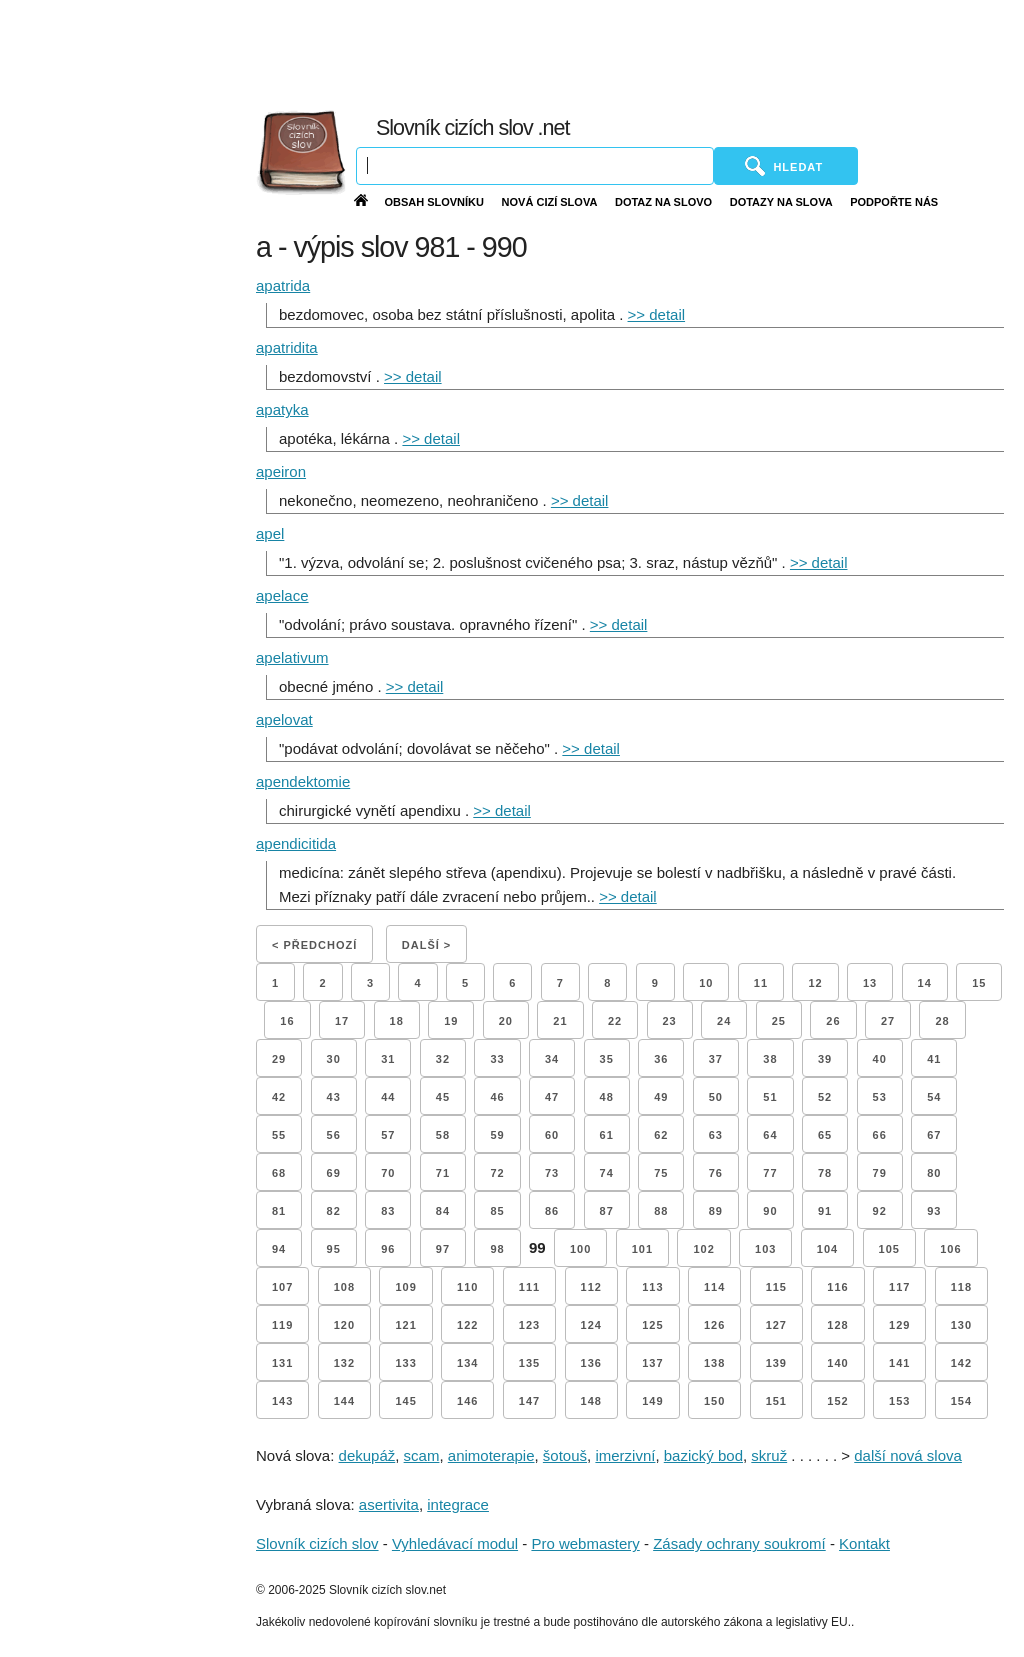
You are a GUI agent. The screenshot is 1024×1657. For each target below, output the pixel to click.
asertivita (389, 1504)
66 (880, 1135)
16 (287, 1021)
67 (934, 1135)
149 (652, 1401)
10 (706, 983)
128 (837, 1325)
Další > (426, 945)
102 (703, 1249)
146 (467, 1401)
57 (388, 1135)
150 (714, 1401)
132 (344, 1363)
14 (925, 983)
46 (497, 1097)
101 (642, 1249)
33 (497, 1059)
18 (397, 1021)
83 (388, 1211)
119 (282, 1325)
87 (607, 1211)
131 (282, 1363)
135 (529, 1363)
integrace (458, 1504)
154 (961, 1401)
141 (899, 1363)
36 (661, 1059)
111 (529, 1287)
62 (661, 1135)
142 (961, 1363)
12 (815, 983)
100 (580, 1249)
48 (607, 1097)
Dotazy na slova (781, 202)
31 (388, 1059)
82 (334, 1211)
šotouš (565, 1455)
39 (825, 1059)
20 (506, 1021)
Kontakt (864, 1543)
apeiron (281, 471)
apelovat (284, 719)
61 (607, 1135)
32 (443, 1059)
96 (388, 1249)
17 (342, 1021)
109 (405, 1287)
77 (770, 1173)
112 (591, 1287)
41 (934, 1059)
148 (591, 1401)
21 (560, 1021)
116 (837, 1287)
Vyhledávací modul (455, 1543)
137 (652, 1363)
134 (467, 1363)
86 (552, 1211)
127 (776, 1325)
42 (279, 1097)
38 (770, 1059)
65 (825, 1135)
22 (615, 1021)
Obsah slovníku (434, 202)
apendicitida (296, 843)
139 (776, 1363)
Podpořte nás (894, 202)
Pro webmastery (585, 1543)
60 (552, 1135)
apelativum (292, 657)
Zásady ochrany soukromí (739, 1543)
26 (833, 1021)
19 (451, 1021)
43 (334, 1097)
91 (825, 1211)
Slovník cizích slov (317, 1543)
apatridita (287, 347)
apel (270, 533)
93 (934, 1211)
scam (422, 1455)
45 (443, 1097)
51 (770, 1097)
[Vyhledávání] (535, 166)
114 (714, 1287)
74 (607, 1173)
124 (591, 1325)
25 (779, 1021)
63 (716, 1135)
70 (388, 1173)
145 (405, 1401)
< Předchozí (314, 945)
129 (899, 1325)
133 (405, 1363)
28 (942, 1021)
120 (344, 1325)
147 (529, 1401)
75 (661, 1173)
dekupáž (367, 1455)
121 (405, 1325)
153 (899, 1401)
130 (961, 1325)
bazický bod (703, 1455)
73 (552, 1173)
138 (714, 1363)
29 (279, 1059)
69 (334, 1173)
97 (443, 1249)
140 (837, 1363)
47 (552, 1097)
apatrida (283, 285)
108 (344, 1287)
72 (497, 1173)
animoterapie (491, 1455)
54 (934, 1097)
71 (443, 1173)
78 (825, 1173)
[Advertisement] (577, 50)
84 (443, 1211)
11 (761, 983)
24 (724, 1021)
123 (529, 1325)
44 (388, 1097)
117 (899, 1287)
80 (934, 1173)
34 (552, 1059)
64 (770, 1135)
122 (467, 1325)
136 (591, 1363)
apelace (282, 595)
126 (714, 1325)
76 (716, 1173)
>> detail (657, 314)
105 (889, 1249)
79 (880, 1173)
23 (670, 1021)
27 (888, 1021)
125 (652, 1325)
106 (950, 1249)
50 (716, 1097)
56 (334, 1135)
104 (827, 1249)
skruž (769, 1455)
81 (279, 1211)
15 (979, 983)
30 (334, 1059)
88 (661, 1211)
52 (825, 1097)
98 (497, 1249)
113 (652, 1287)
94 (279, 1249)
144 (344, 1401)
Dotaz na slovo (663, 202)
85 (497, 1211)
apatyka (282, 409)
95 (334, 1249)
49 (661, 1097)
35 (607, 1059)
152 (837, 1401)
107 (282, 1287)
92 (880, 1211)
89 (716, 1211)
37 (716, 1059)
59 (497, 1135)
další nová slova (908, 1455)
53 (880, 1097)
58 (443, 1135)
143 (282, 1401)
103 (765, 1249)
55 (279, 1135)
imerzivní (625, 1455)
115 (776, 1287)
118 (961, 1287)
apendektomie (303, 781)
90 (770, 1211)
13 (870, 983)
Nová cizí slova (550, 202)
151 (776, 1401)
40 (880, 1059)
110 (467, 1287)
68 (279, 1173)
